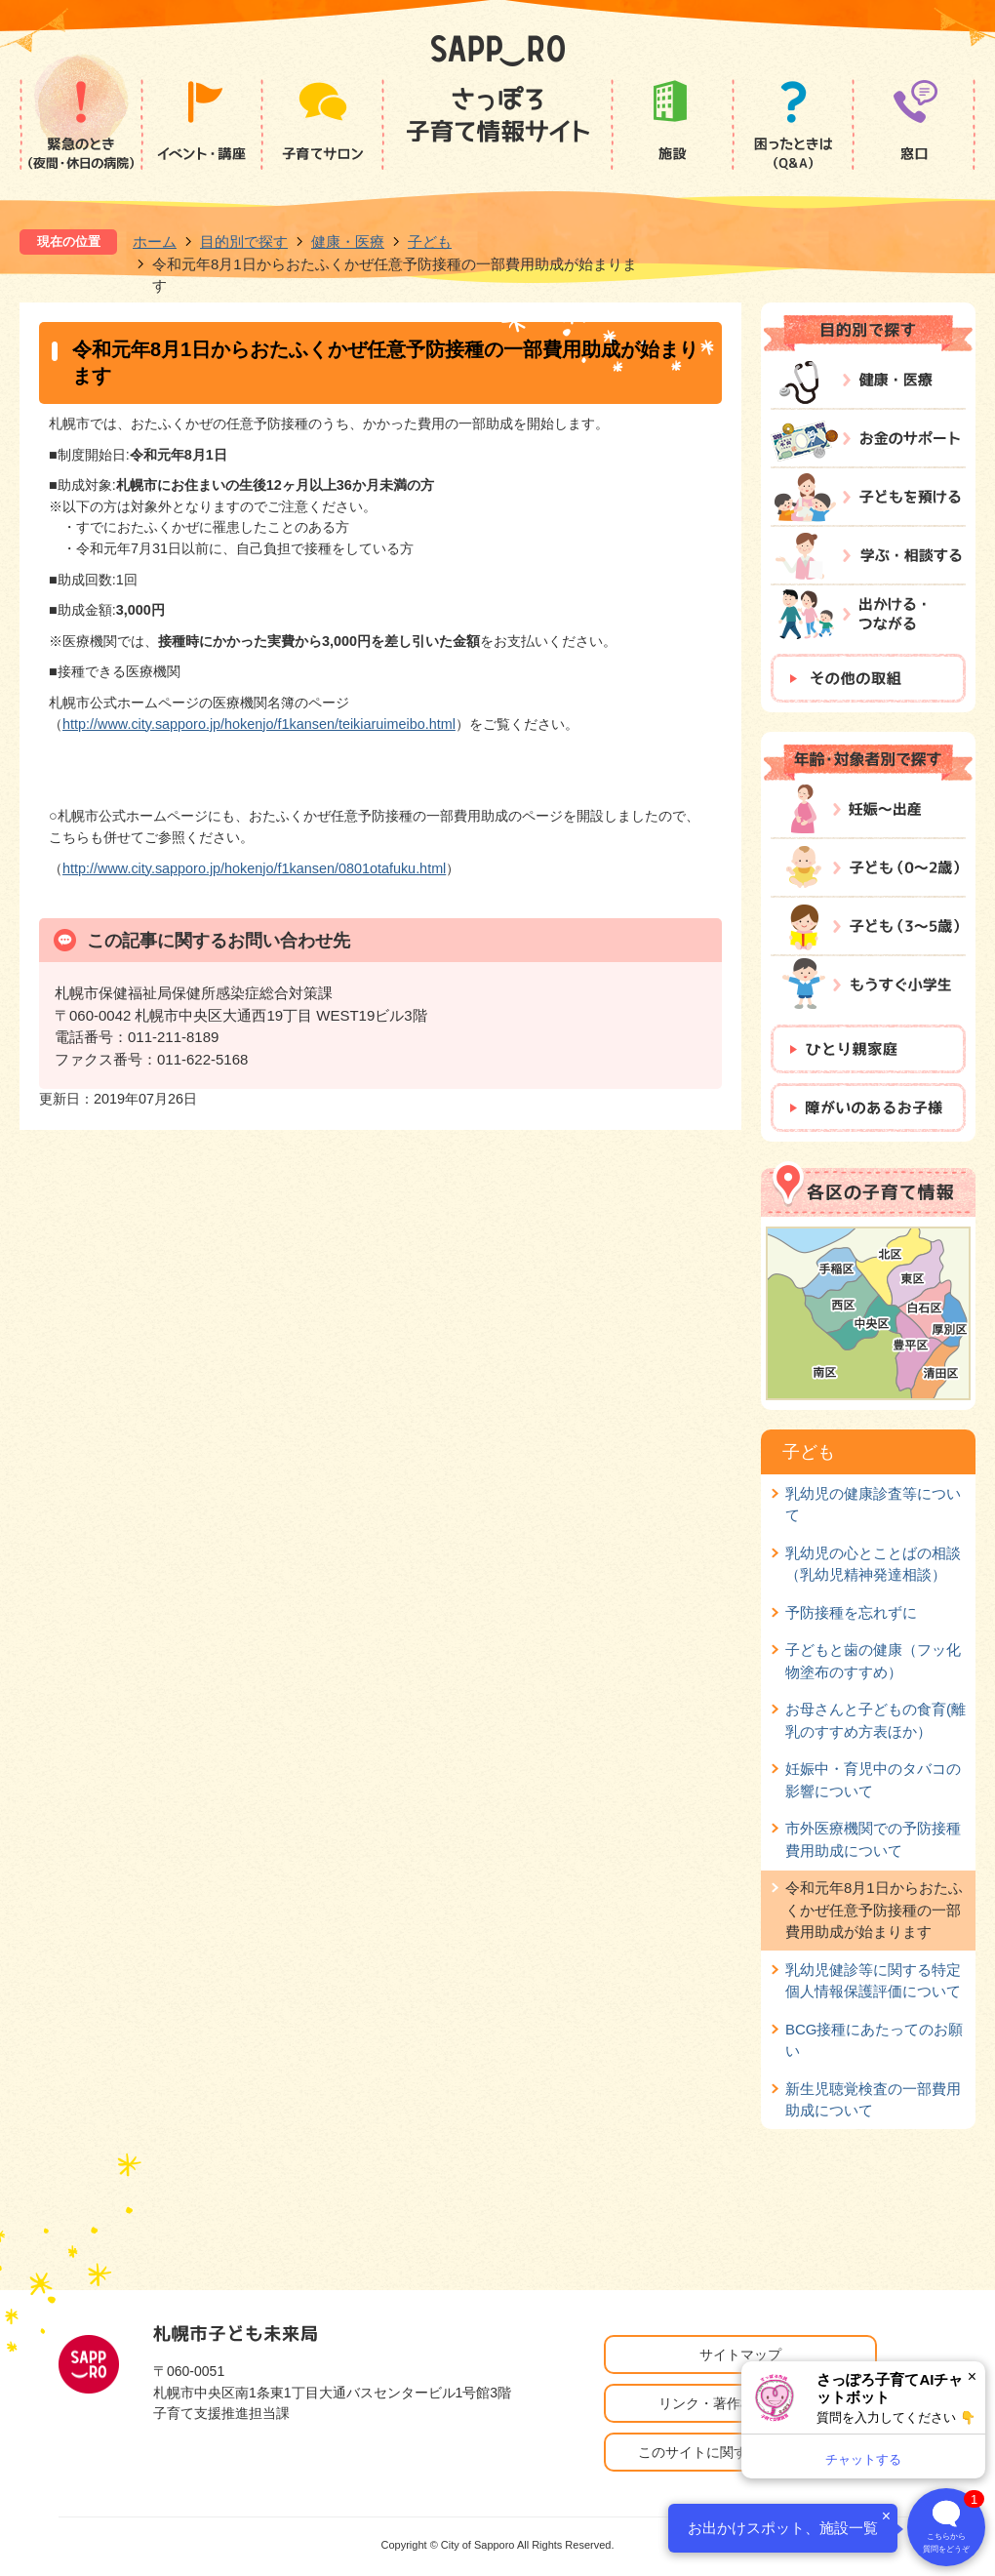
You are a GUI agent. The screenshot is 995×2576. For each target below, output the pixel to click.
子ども (430, 241)
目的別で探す (244, 241)
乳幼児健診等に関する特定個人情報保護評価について (873, 1980)
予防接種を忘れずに (851, 1612)
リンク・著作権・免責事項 (740, 2403)
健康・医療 (347, 241)
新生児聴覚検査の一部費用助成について (873, 2099)
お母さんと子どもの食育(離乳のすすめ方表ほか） (875, 1720)
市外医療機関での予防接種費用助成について (873, 1839)
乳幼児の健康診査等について (873, 1504)
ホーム (155, 241)
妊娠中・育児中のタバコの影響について (873, 1779)
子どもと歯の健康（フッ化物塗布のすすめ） (873, 1660)
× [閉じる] (972, 2376)
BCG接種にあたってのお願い (874, 2040)
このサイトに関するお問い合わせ (740, 2452)
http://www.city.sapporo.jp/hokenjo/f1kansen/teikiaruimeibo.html (259, 724)
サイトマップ (740, 2354)
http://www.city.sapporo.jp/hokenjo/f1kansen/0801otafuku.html (254, 868)
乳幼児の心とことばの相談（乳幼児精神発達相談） (873, 1564)
